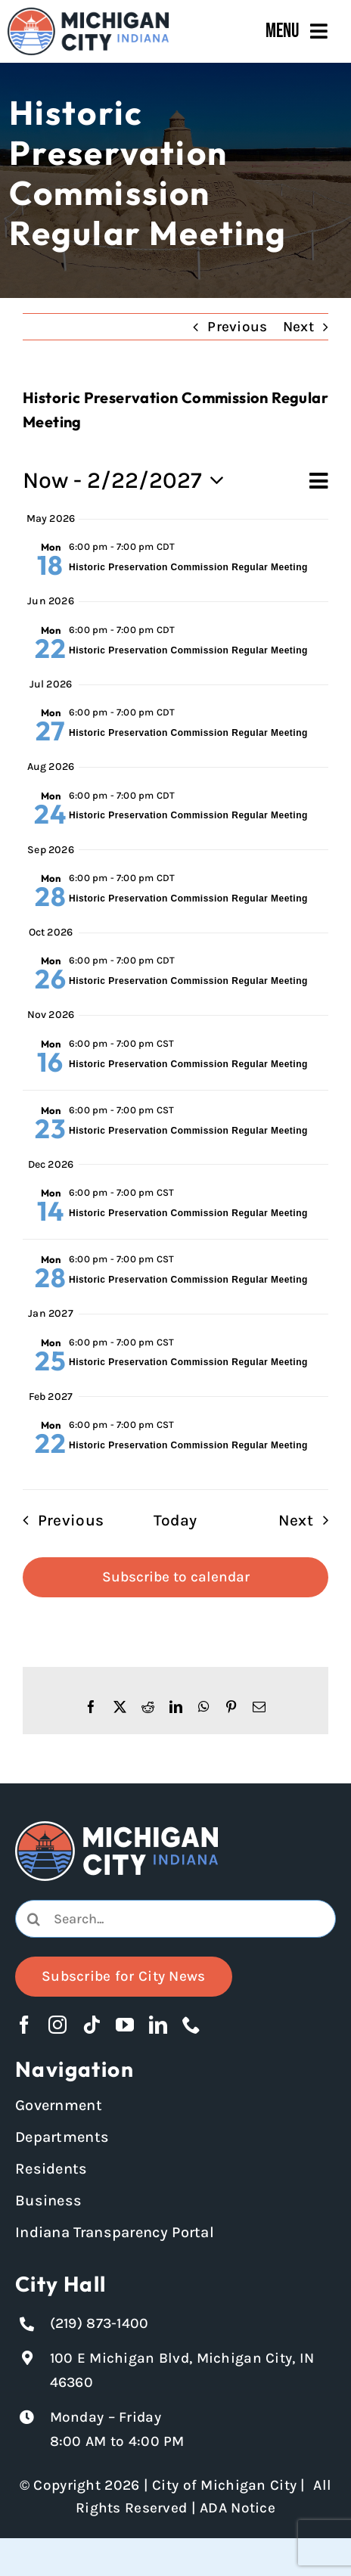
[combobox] (175, 1919)
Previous (237, 326)
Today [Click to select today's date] (175, 1520)
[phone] (191, 2025)
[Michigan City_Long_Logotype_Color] (88, 14)
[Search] (34, 1919)
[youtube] (125, 2025)
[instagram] (57, 2025)
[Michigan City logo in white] (116, 1828)
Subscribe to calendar (176, 1577)
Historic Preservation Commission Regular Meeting (188, 567)
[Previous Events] (58, 1520)
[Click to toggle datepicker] (128, 481)
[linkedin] (158, 2025)
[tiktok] (91, 2025)
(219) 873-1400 (99, 2323)
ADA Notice (237, 2508)
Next (298, 326)
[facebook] (24, 2025)
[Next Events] (308, 1520)
